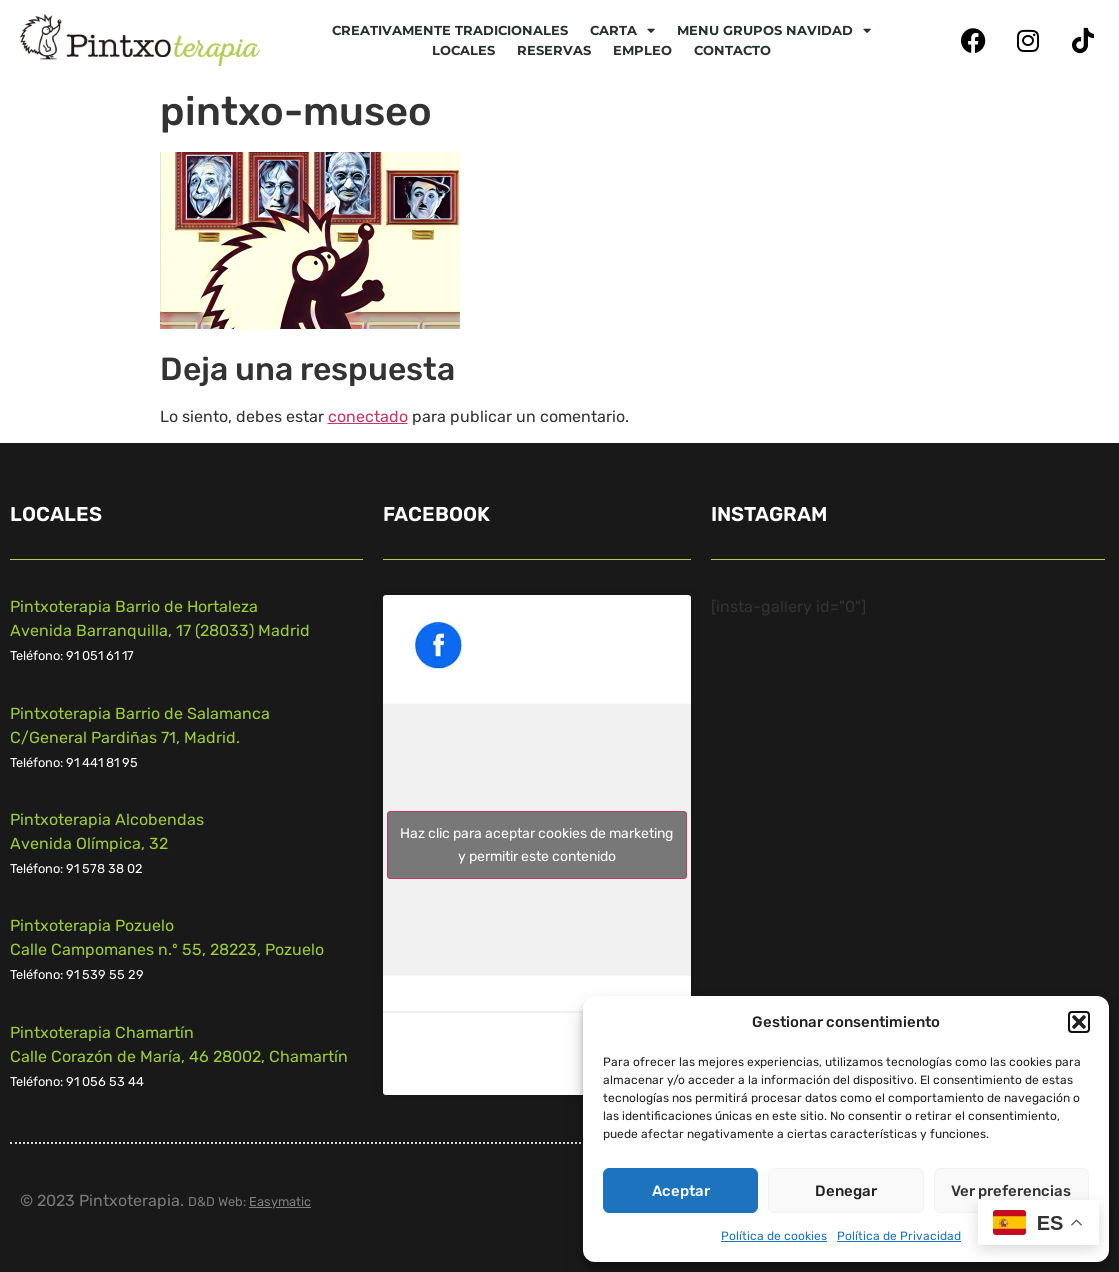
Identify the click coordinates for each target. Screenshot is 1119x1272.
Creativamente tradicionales (450, 30)
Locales (463, 50)
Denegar (846, 1191)
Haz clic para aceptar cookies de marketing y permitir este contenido (536, 845)
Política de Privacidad (899, 1236)
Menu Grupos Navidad (774, 30)
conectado (368, 416)
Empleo (642, 50)
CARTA (622, 30)
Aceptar (681, 1191)
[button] (1079, 1022)
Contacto (732, 50)
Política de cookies (774, 1236)
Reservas (554, 50)
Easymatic (280, 1201)
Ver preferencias (1011, 1191)
